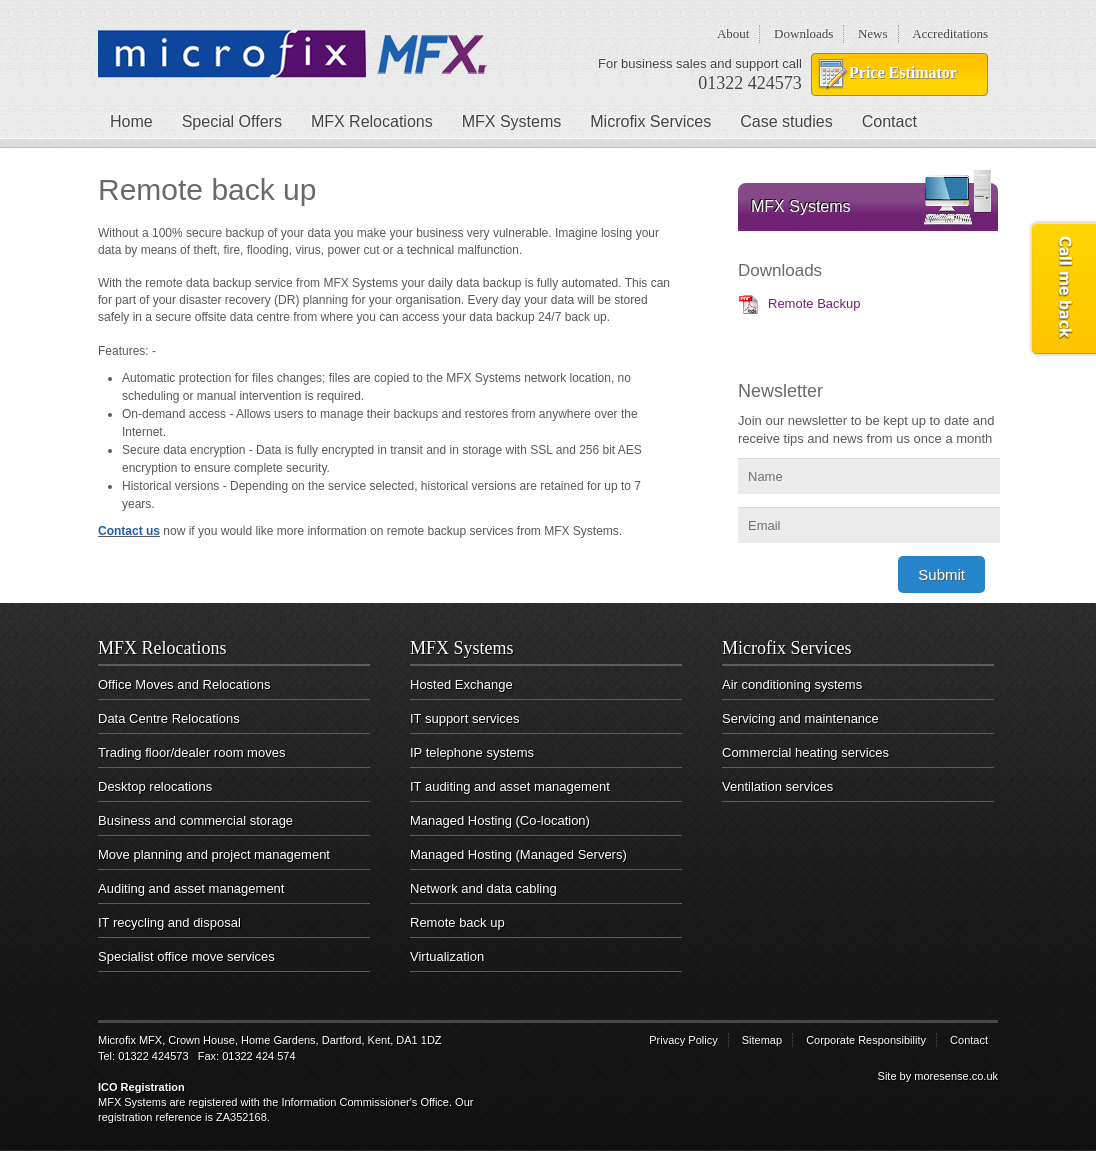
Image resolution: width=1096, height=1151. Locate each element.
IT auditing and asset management (510, 786)
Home (131, 121)
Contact (889, 121)
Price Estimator (903, 72)
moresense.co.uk (956, 1076)
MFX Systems (512, 121)
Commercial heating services (805, 752)
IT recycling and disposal (169, 922)
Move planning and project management (214, 854)
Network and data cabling (483, 888)
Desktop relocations (155, 786)
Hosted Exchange (461, 684)
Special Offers (232, 121)
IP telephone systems (472, 752)
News (873, 33)
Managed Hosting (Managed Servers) (518, 854)
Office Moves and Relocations (184, 684)
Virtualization (447, 956)
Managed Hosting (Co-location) (500, 820)
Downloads (803, 33)
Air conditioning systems (792, 684)
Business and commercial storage (195, 820)
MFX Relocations (372, 121)
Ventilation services (777, 786)
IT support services (465, 718)
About (733, 33)
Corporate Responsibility (866, 1040)
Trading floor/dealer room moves (191, 752)
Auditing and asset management (191, 888)
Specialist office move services (186, 956)
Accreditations (950, 33)
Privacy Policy (683, 1040)
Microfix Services (650, 121)
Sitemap (762, 1040)
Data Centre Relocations (169, 718)
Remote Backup (814, 303)
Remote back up (457, 922)
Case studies (786, 121)
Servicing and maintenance (800, 718)
